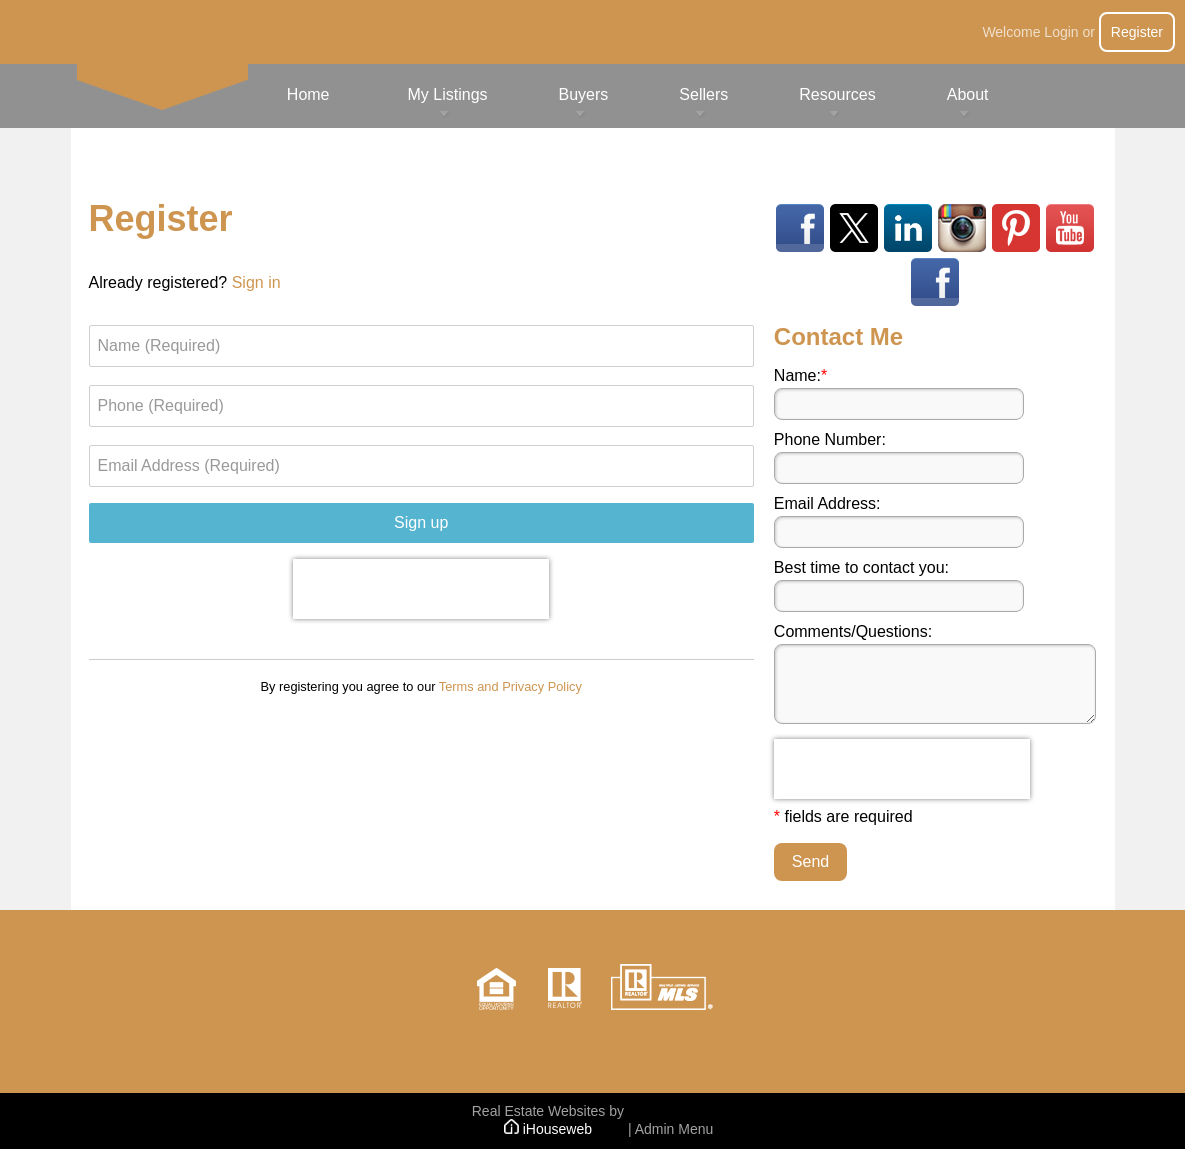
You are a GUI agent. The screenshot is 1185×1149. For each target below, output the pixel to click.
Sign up (421, 522)
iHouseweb (548, 1129)
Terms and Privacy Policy (510, 686)
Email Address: (827, 503)
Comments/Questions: (853, 631)
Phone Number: (830, 439)
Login (1061, 32)
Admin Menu (674, 1129)
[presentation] (421, 589)
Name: (800, 375)
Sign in (256, 282)
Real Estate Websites (539, 1111)
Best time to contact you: (861, 567)
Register (1137, 32)
